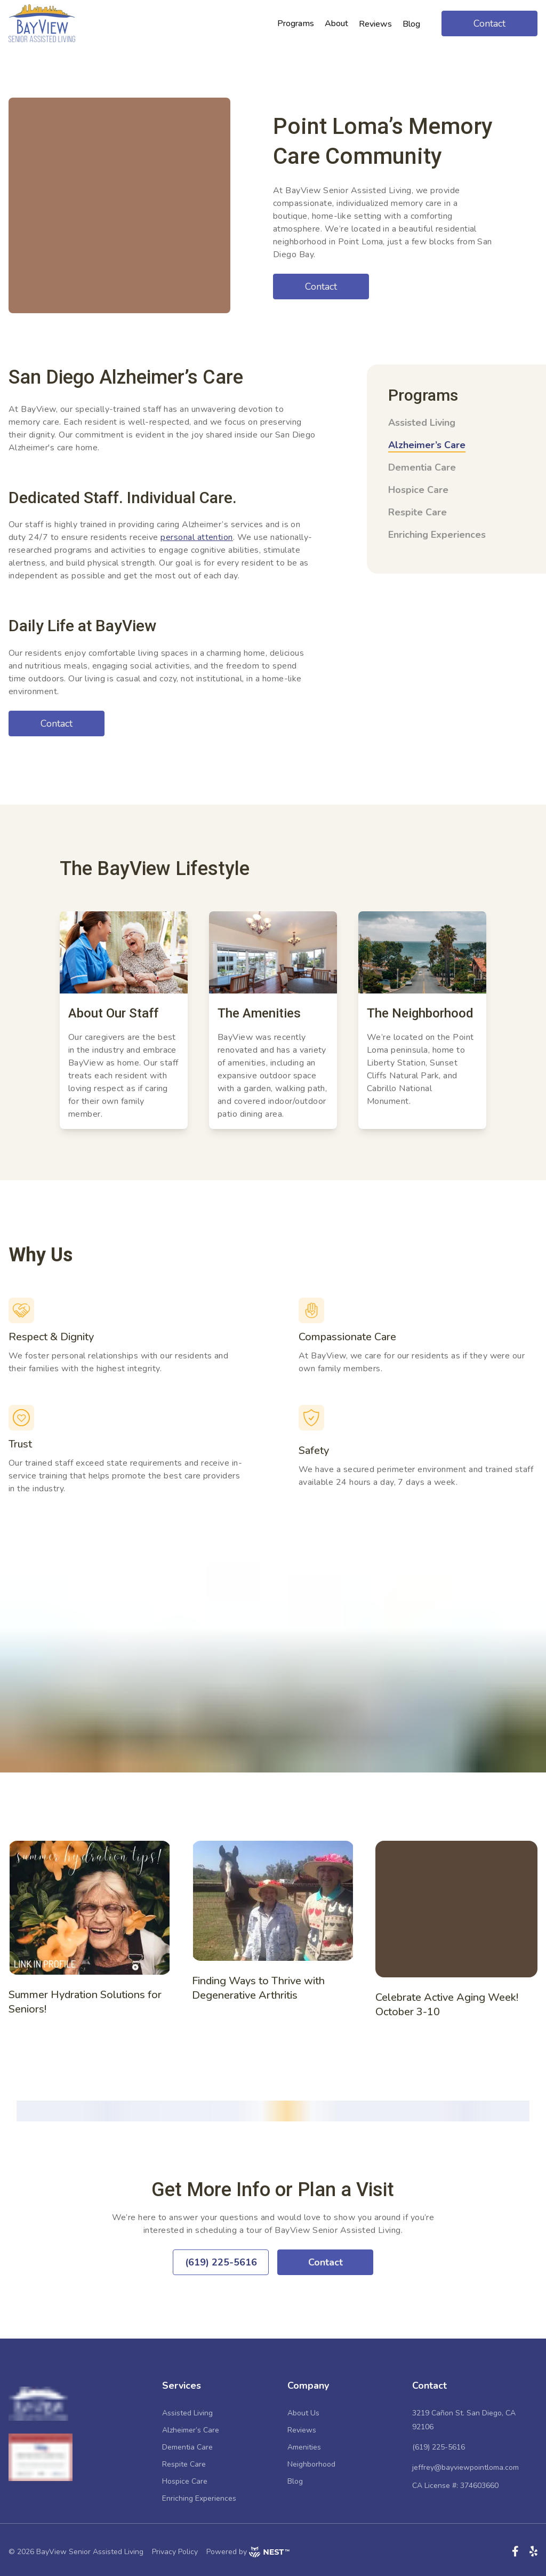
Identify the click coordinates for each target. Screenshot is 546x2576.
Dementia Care (422, 467)
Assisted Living (421, 422)
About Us (303, 2413)
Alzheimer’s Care (426, 445)
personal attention (196, 537)
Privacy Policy (175, 2552)
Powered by (248, 2552)
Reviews (301, 2430)
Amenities (304, 2447)
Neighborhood (311, 2464)
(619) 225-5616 (438, 2447)
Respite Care (417, 512)
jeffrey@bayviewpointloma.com (465, 2467)
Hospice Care (418, 489)
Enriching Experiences (437, 534)
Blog (295, 2481)
